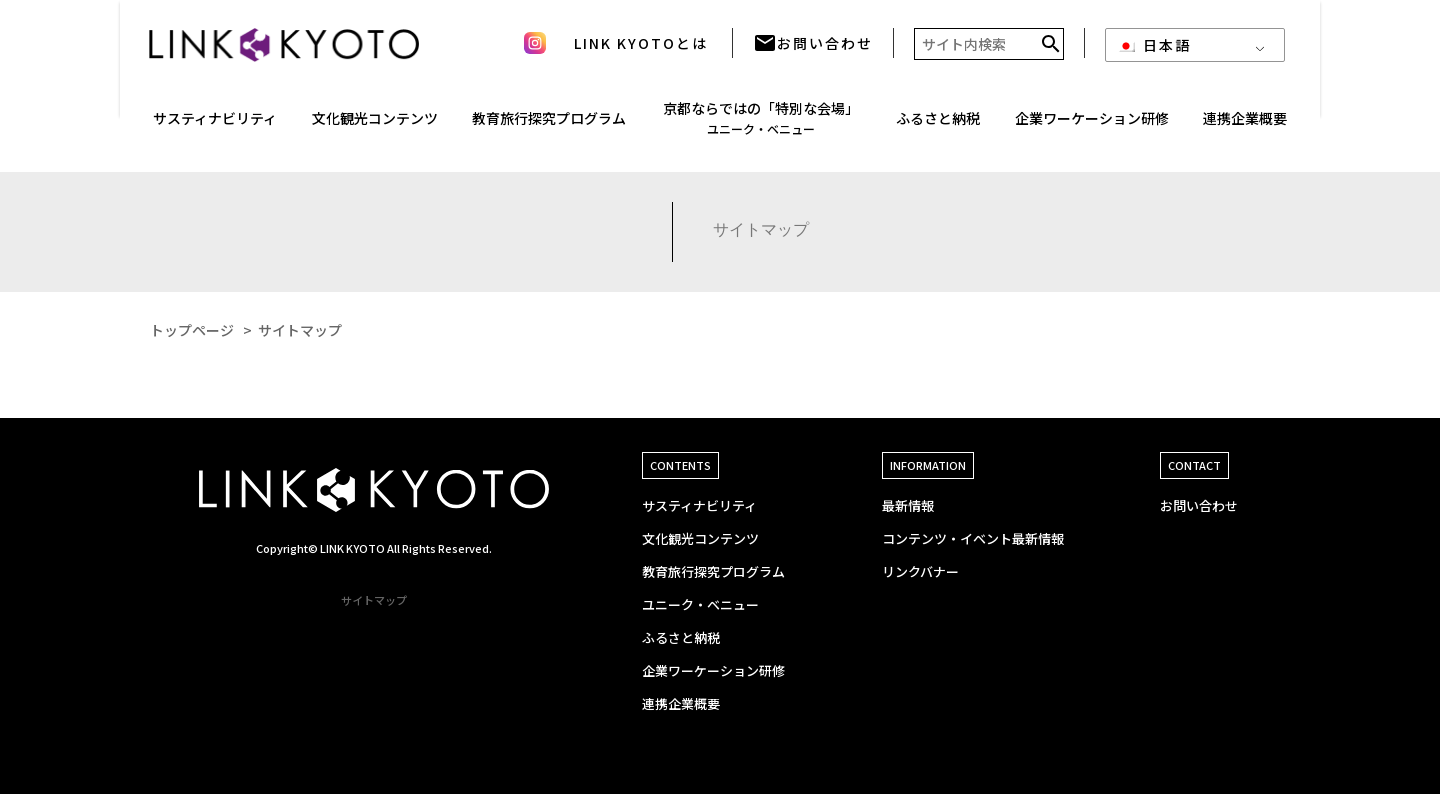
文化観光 (375, 125)
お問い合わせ (813, 50)
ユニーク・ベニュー (700, 604)
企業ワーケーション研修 (713, 670)
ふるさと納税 (938, 125)
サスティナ (215, 125)
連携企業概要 (681, 703)
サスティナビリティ (699, 505)
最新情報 (908, 505)
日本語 (1154, 52)
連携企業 (1245, 125)
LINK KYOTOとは (641, 50)
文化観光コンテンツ (700, 538)
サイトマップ (374, 600)
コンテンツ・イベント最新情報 (973, 538)
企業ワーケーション (1092, 125)
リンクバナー (920, 571)
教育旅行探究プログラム (549, 125)
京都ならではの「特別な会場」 (761, 124)
